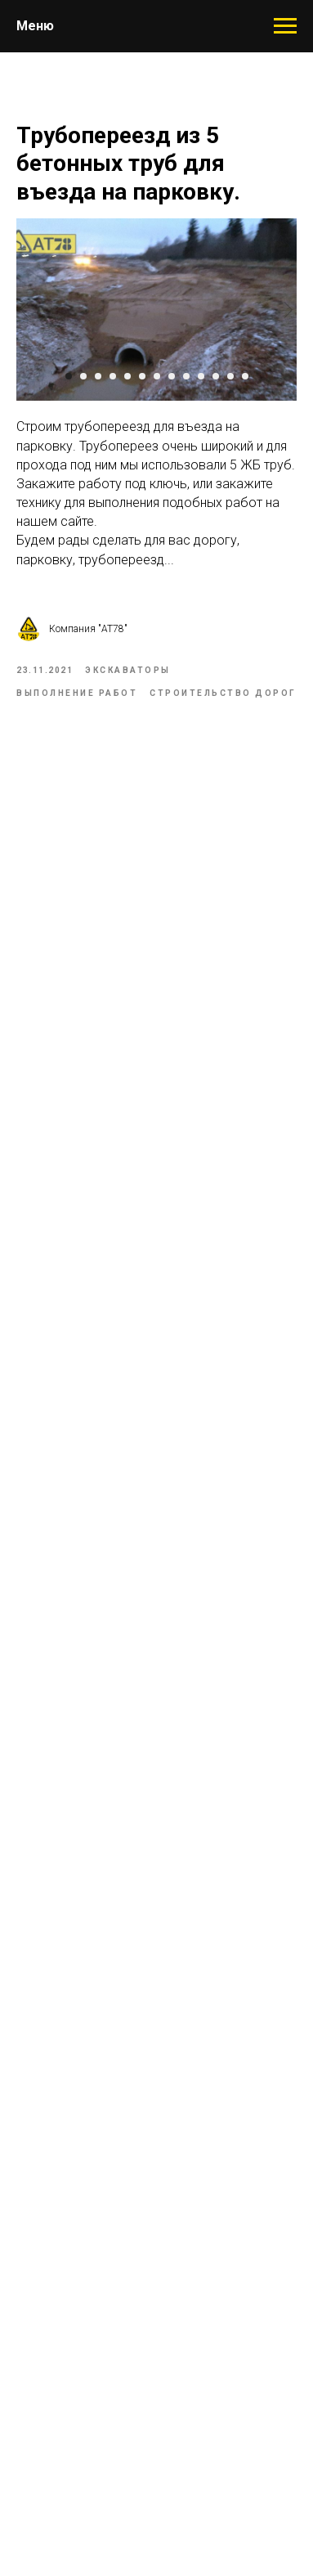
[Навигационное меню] (285, 26)
